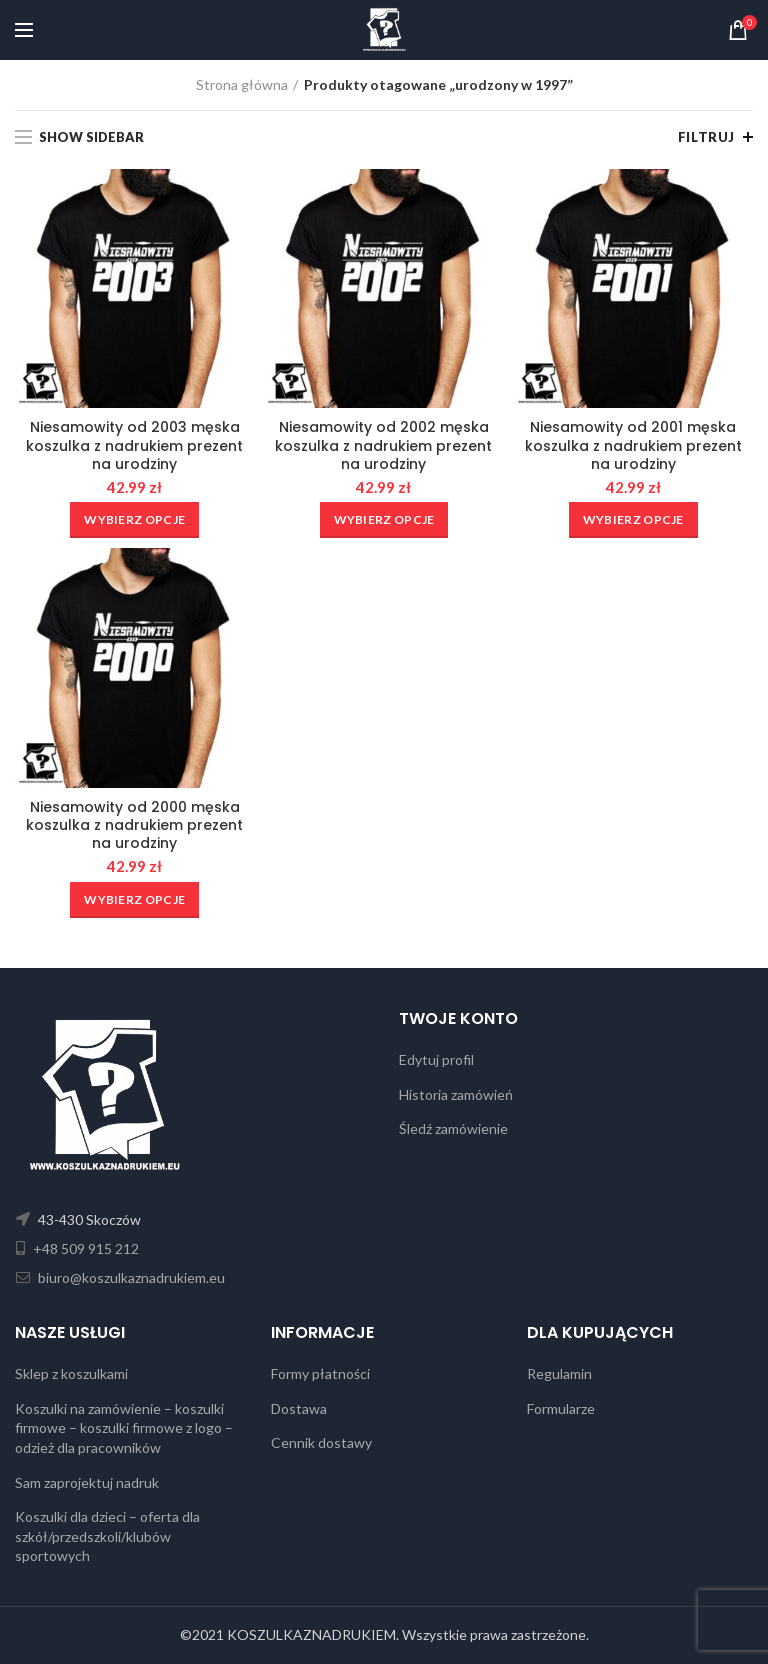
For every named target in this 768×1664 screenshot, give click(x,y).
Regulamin (559, 1373)
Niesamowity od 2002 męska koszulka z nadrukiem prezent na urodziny (383, 445)
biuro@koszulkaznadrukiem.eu (130, 1277)
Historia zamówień (456, 1094)
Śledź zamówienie (453, 1128)
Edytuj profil (436, 1059)
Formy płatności (320, 1373)
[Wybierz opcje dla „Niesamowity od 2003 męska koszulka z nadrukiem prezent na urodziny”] (134, 520)
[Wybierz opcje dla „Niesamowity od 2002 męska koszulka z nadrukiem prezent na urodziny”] (384, 520)
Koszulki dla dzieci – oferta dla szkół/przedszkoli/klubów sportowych (107, 1536)
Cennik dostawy (321, 1442)
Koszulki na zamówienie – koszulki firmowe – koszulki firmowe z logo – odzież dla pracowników (124, 1428)
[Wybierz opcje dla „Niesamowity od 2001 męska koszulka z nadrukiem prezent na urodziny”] (633, 520)
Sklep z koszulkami (71, 1373)
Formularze (561, 1408)
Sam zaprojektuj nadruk (87, 1482)
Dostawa (299, 1408)
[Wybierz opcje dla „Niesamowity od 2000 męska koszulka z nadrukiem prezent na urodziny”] (134, 900)
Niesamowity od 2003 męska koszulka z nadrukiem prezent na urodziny (134, 445)
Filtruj (706, 137)
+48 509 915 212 (84, 1248)
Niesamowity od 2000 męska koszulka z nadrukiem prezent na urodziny (134, 825)
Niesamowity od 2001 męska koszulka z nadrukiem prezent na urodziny (633, 445)
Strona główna (242, 84)
